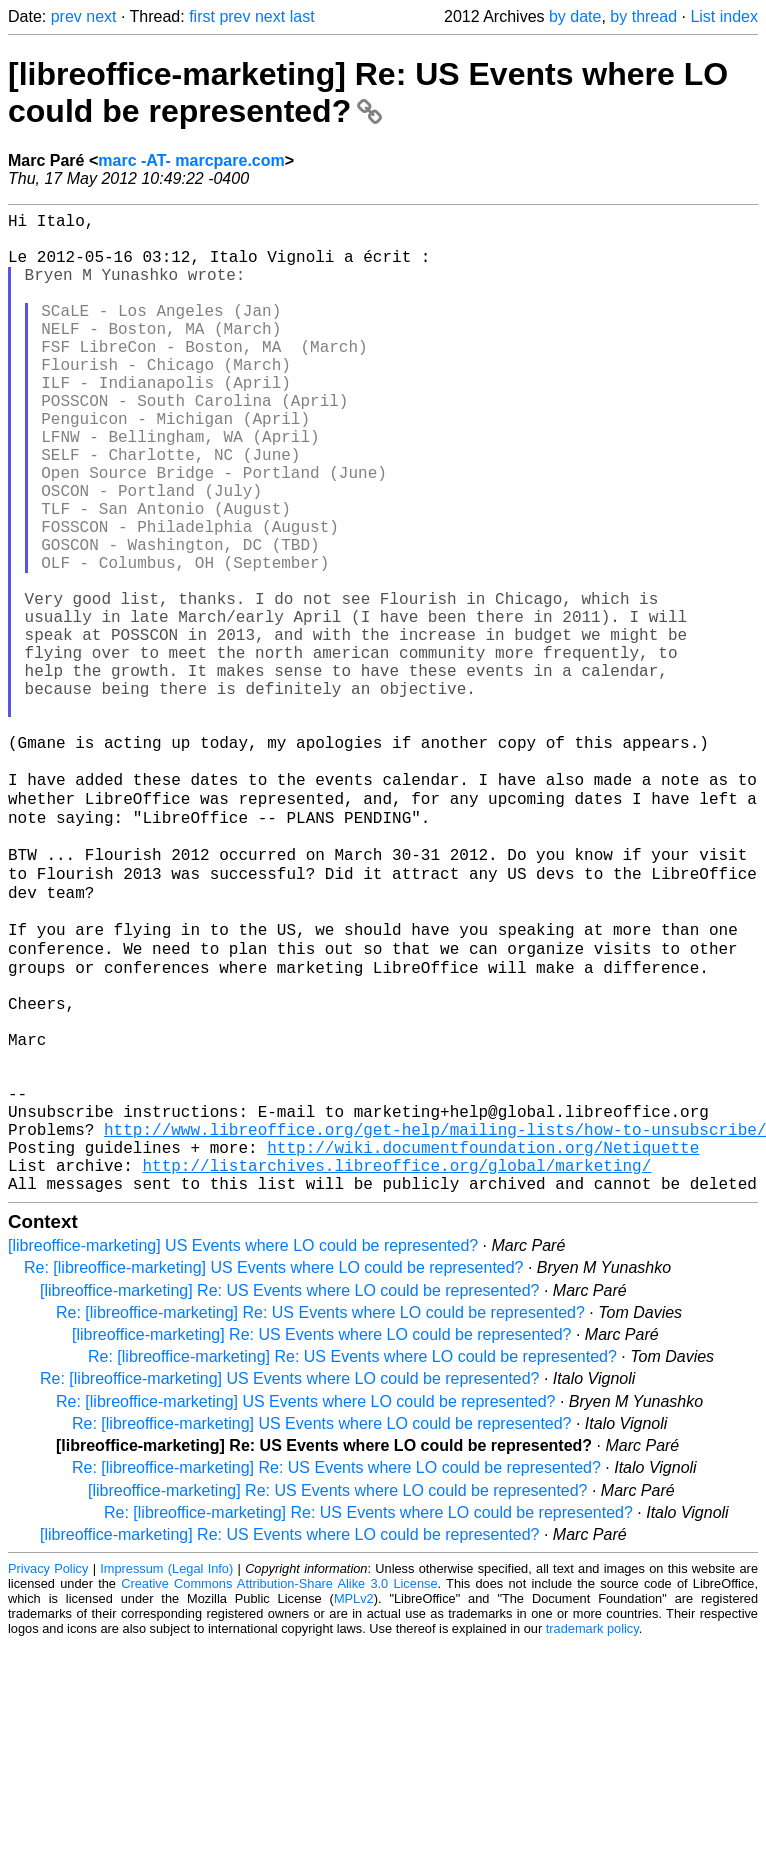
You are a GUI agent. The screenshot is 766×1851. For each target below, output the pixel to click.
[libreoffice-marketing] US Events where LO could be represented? (243, 1452)
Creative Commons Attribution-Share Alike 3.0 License (279, 1790)
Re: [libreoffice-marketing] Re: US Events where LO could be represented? (320, 1519)
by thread (643, 16)
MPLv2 (354, 1805)
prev (66, 16)
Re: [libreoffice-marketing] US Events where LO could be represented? (274, 1474)
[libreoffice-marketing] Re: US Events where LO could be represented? (368, 92)
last (302, 16)
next (101, 16)
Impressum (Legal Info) (166, 1775)
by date (575, 16)
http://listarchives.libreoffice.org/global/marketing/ (396, 1368)
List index (724, 16)
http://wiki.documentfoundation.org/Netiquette (483, 1346)
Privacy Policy (48, 1775)
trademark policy (592, 1835)
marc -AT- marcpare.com (191, 160)
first (202, 16)
